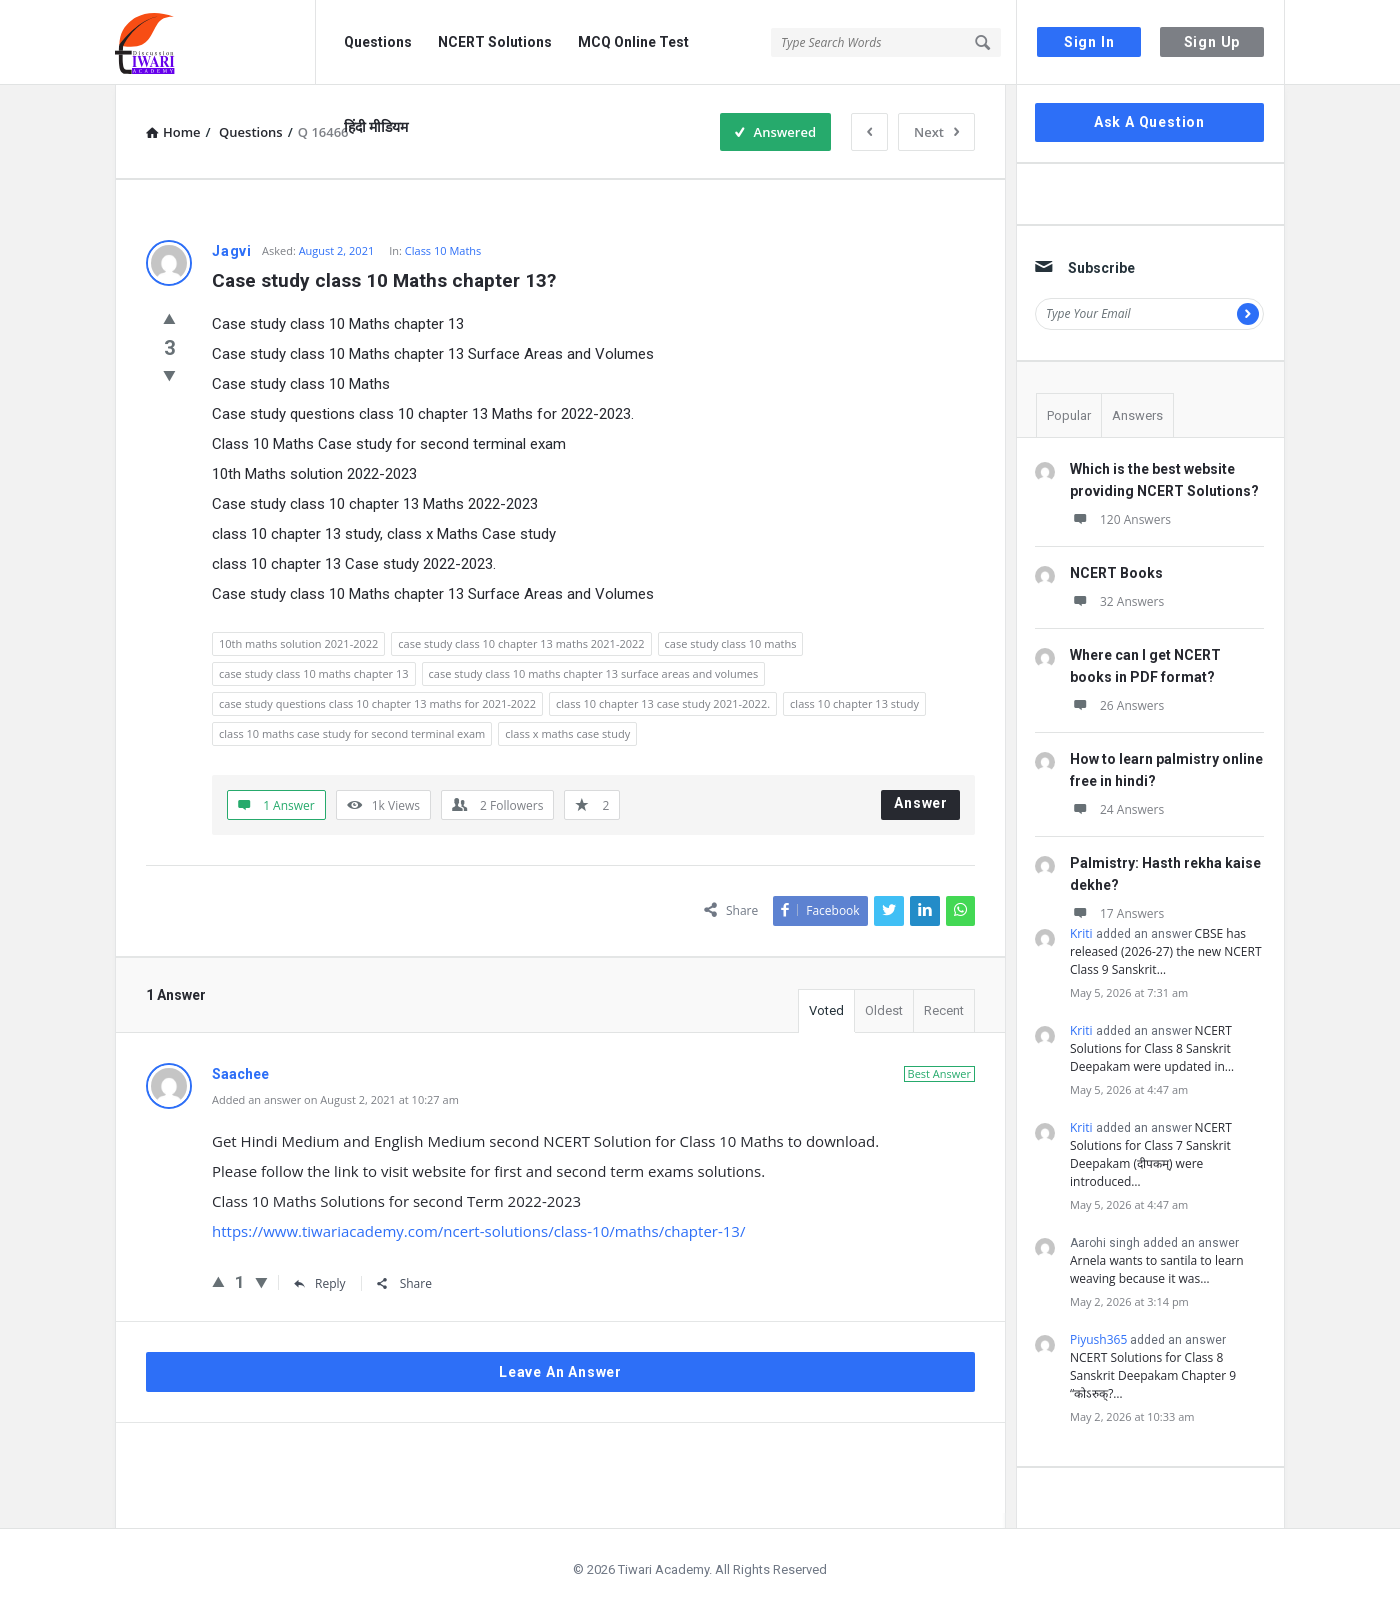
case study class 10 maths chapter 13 (314, 673)
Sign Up (1212, 42)
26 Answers (1117, 705)
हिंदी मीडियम (376, 127)
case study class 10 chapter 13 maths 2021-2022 (521, 643)
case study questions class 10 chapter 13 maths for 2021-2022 (377, 703)
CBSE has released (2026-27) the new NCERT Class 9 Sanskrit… (1166, 951)
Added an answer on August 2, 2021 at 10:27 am (335, 1099)
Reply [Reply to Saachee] (320, 1283)
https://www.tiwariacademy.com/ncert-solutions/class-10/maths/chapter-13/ (478, 1231)
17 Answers (1117, 913)
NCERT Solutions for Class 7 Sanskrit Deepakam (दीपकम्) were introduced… (1151, 1154)
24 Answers (1117, 809)
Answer (921, 803)
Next (936, 132)
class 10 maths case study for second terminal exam (352, 733)
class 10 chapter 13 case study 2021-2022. (663, 703)
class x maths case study (567, 733)
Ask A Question (1149, 122)
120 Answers (1120, 519)
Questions (378, 42)
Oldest (884, 1010)
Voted (826, 1010)
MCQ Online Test (633, 42)
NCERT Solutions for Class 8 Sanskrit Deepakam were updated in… (1152, 1048)
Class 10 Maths (443, 250)
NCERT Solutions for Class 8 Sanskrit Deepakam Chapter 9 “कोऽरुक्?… (1153, 1375)
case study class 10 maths (731, 643)
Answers (1137, 415)
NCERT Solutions (495, 42)
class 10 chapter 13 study (854, 703)
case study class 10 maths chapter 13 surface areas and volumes (594, 673)
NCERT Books (1116, 573)
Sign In (1089, 42)
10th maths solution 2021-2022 (298, 643)
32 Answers (1117, 601)
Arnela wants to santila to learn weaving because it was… (1157, 1269)
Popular (1069, 415)
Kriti (1081, 933)
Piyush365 (1098, 1339)
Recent (944, 1010)
